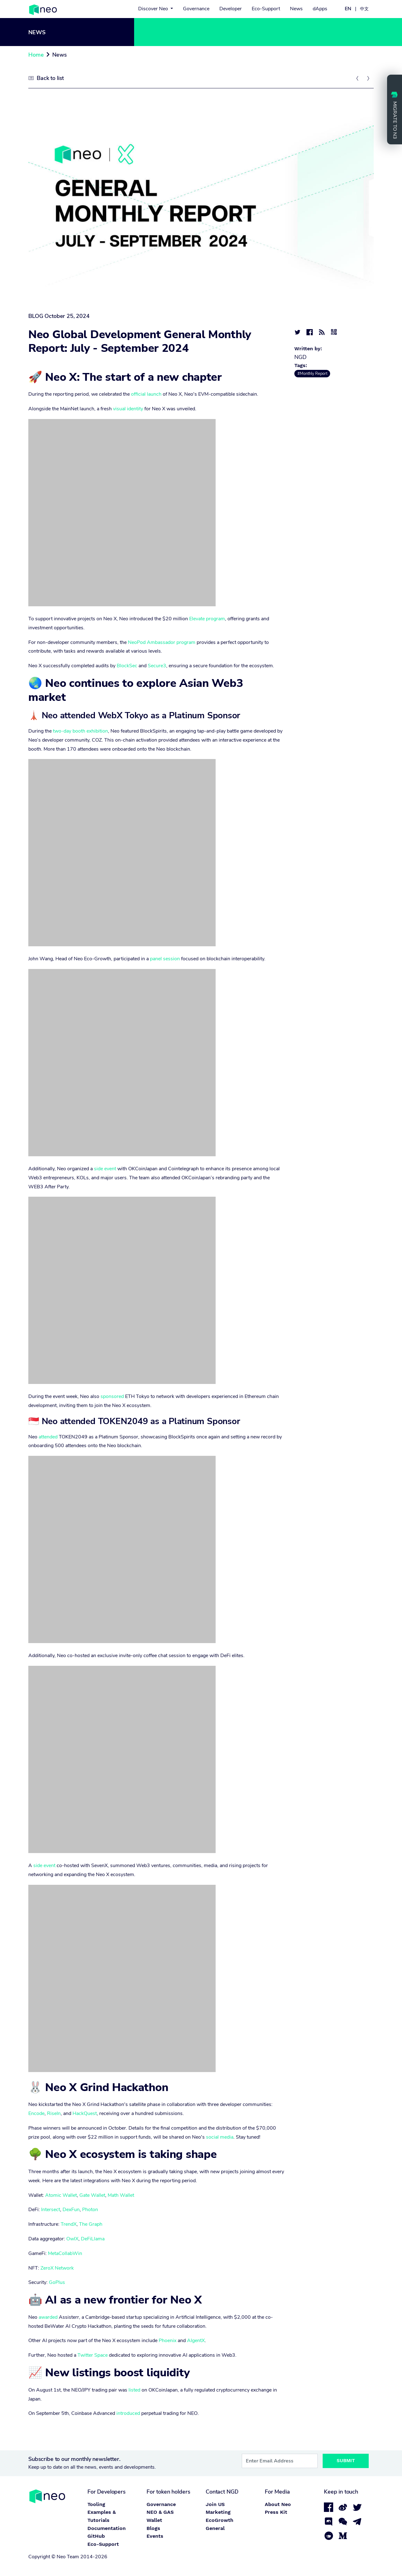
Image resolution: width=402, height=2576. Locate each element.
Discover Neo (153, 8)
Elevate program (207, 618)
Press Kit (276, 2512)
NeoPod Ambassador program (161, 642)
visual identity (128, 408)
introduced (128, 2413)
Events (155, 2536)
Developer (230, 8)
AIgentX (196, 2340)
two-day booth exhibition (80, 731)
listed (134, 2390)
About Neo (278, 2504)
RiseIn (54, 2113)
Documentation (106, 2528)
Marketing (218, 2512)
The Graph (90, 2224)
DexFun (71, 2209)
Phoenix (167, 2340)
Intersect (50, 2209)
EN (348, 8)
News (296, 8)
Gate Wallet (92, 2195)
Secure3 (157, 665)
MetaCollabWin (65, 2253)
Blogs (153, 2528)
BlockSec (127, 665)
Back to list (50, 78)
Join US (215, 2504)
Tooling (96, 2504)
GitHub (96, 2536)
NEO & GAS (160, 2512)
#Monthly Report (312, 373)
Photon (90, 2209)
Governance (196, 8)
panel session (165, 958)
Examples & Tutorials (101, 2516)
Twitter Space (92, 2355)
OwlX (72, 2238)
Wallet (154, 2520)
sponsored (112, 1396)
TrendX (69, 2224)
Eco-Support (266, 8)
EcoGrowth (219, 2520)
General (215, 2528)
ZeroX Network (57, 2268)
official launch (146, 394)
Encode (36, 2113)
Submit (346, 2460)
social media (219, 2137)
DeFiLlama (93, 2238)
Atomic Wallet (61, 2195)
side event (105, 1168)
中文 (364, 9)
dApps (320, 8)
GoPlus (57, 2282)
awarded (48, 2317)
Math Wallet (121, 2195)
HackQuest (84, 2113)
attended (48, 1436)
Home (36, 54)
